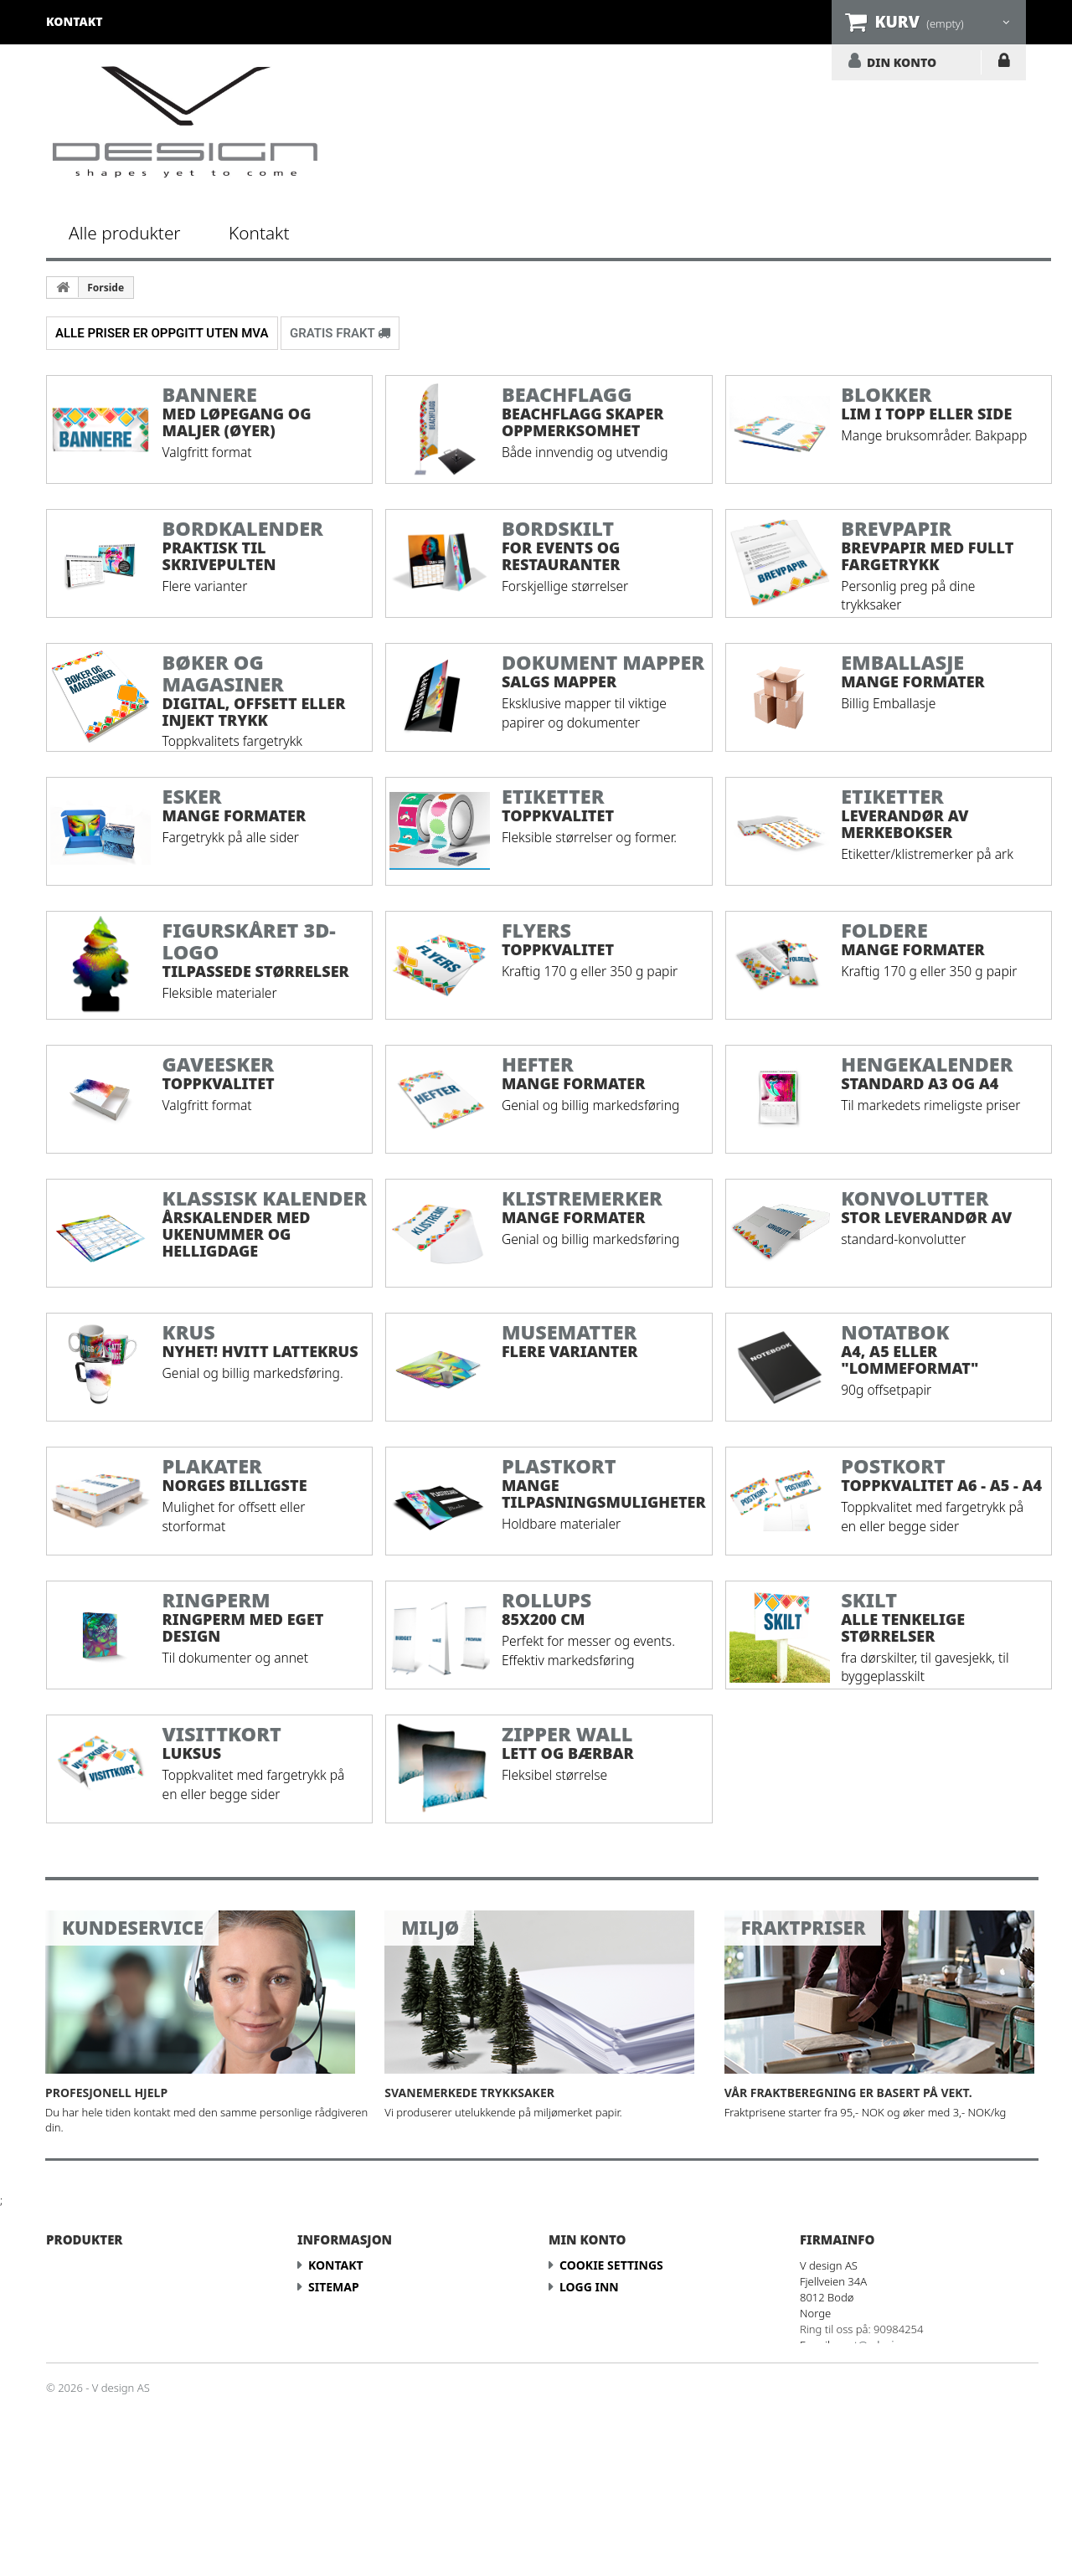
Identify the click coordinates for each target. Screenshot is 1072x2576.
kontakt (74, 21)
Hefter (78, 2374)
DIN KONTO (901, 61)
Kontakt (259, 232)
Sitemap (333, 2287)
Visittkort (91, 2461)
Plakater (86, 2396)
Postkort (87, 2417)
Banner (81, 2265)
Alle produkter (125, 232)
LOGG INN (1003, 64)
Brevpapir (89, 2308)
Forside (105, 287)
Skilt (73, 2439)
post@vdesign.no (880, 2344)
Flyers (77, 2352)
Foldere (83, 2330)
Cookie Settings (611, 2265)
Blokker (84, 2287)
